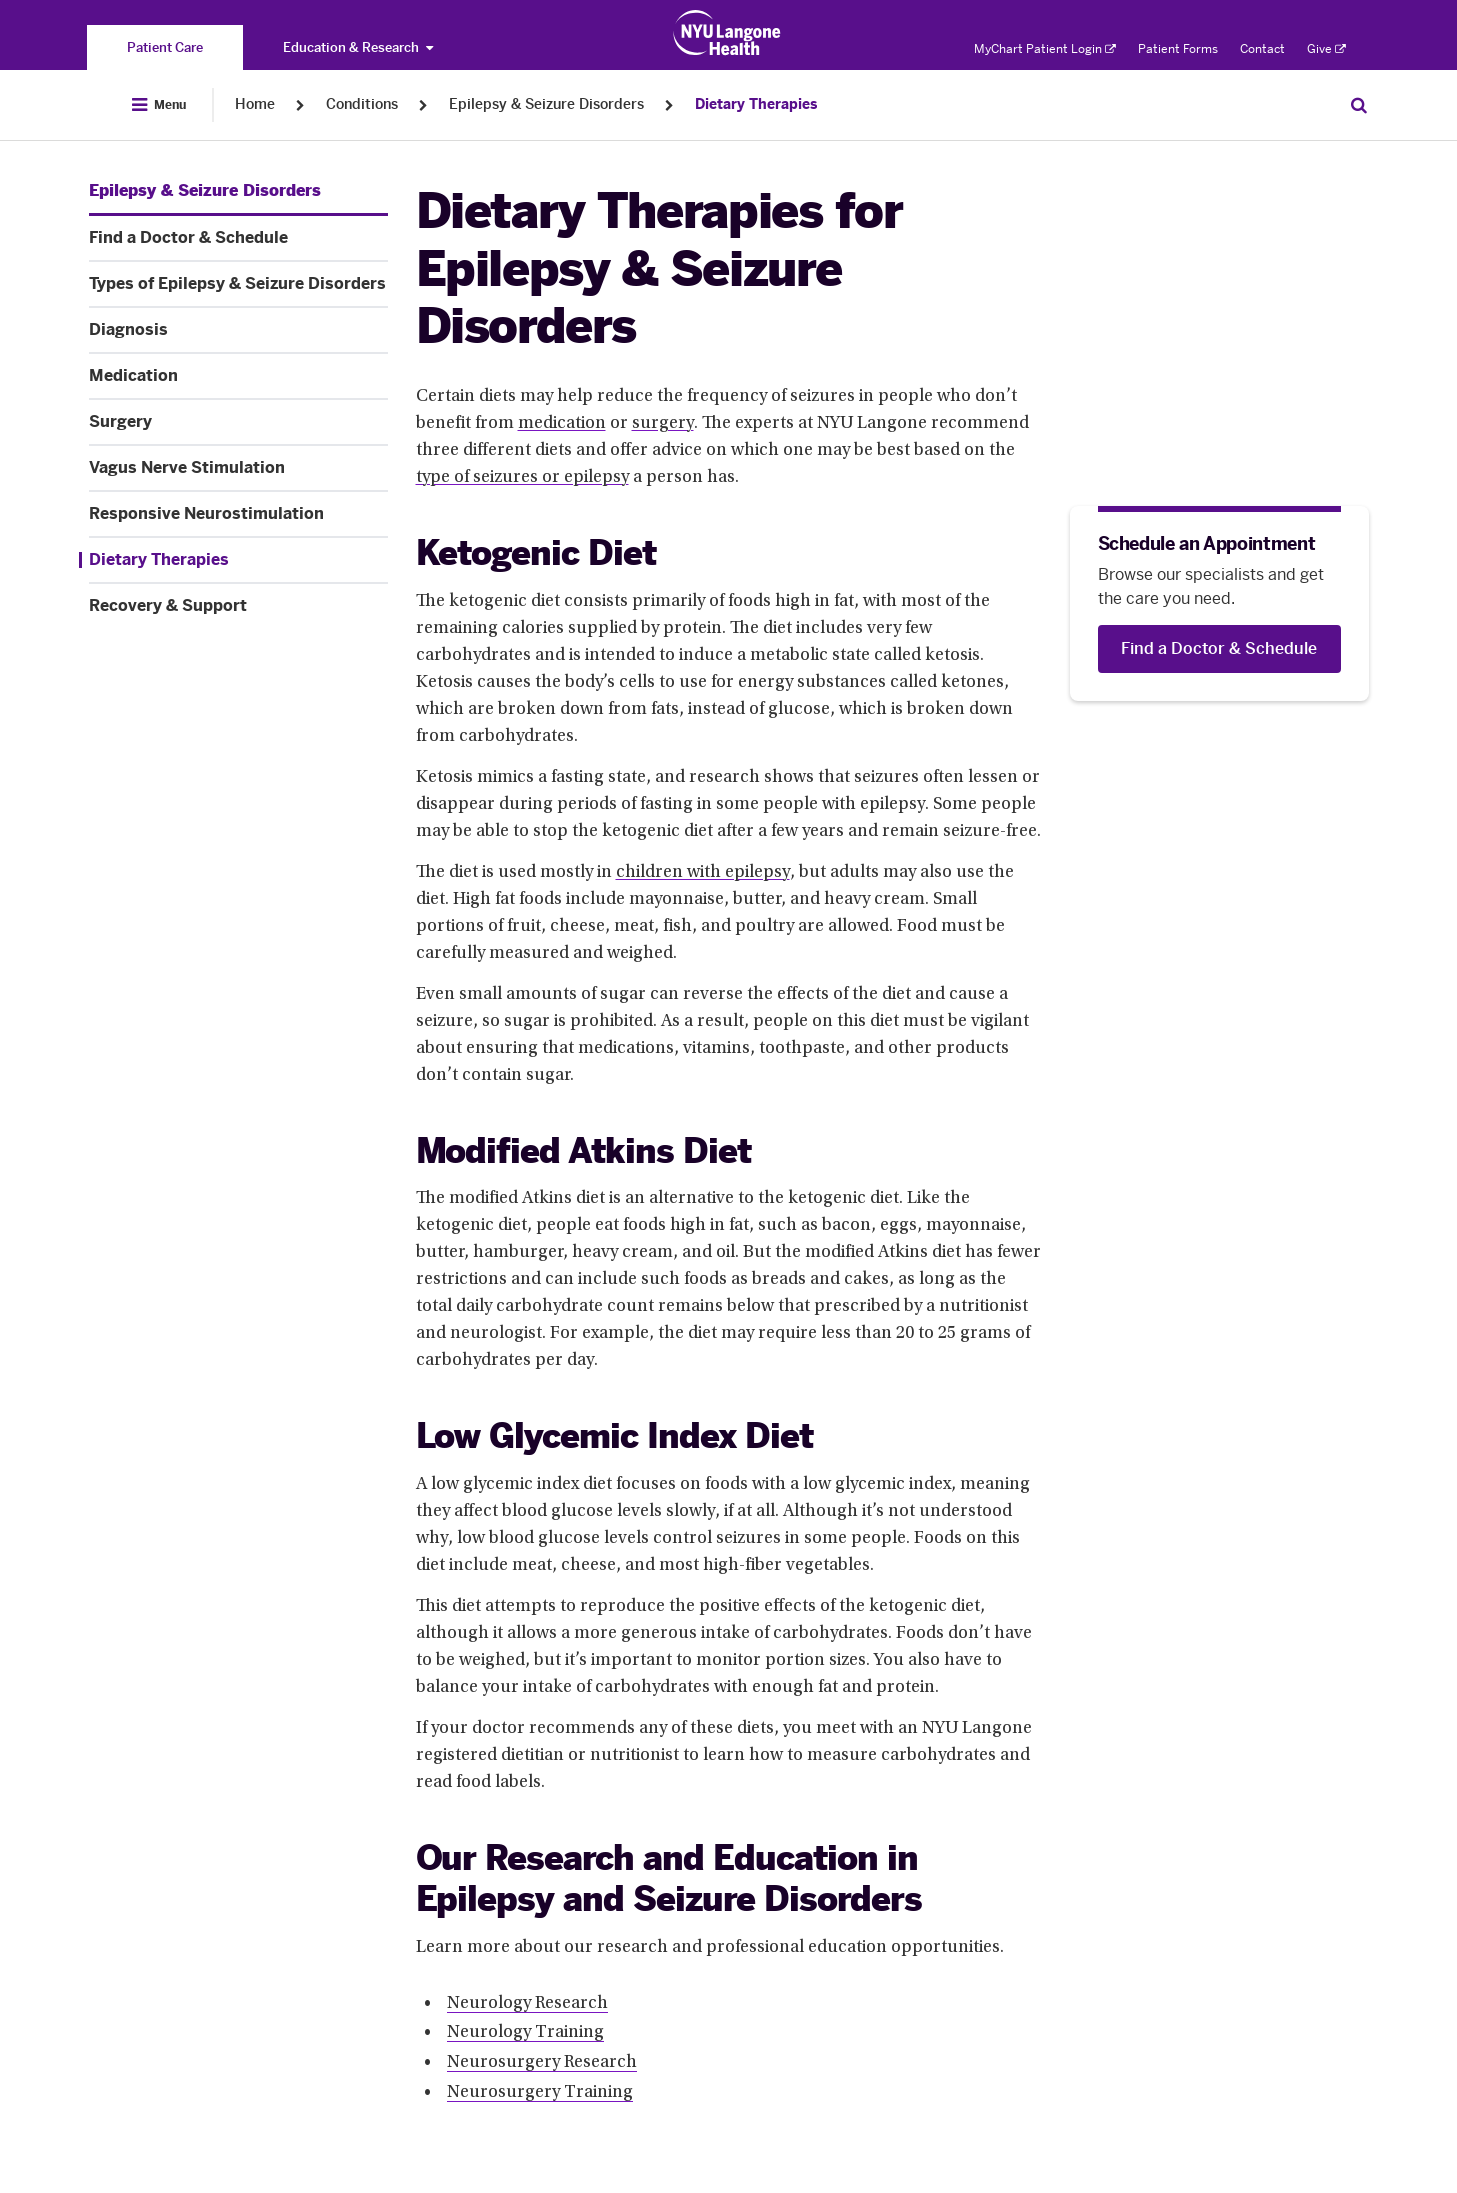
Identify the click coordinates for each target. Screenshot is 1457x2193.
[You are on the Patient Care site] (165, 47)
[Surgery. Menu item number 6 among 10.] (238, 422)
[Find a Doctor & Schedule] (1219, 649)
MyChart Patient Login (1045, 49)
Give (1326, 49)
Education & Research (358, 47)
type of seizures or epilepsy (522, 478)
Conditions (362, 104)
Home (255, 104)
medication (562, 424)
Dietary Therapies (756, 104)
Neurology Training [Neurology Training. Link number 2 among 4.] (525, 2033)
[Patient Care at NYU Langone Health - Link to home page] (727, 33)
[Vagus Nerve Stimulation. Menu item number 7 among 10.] (238, 468)
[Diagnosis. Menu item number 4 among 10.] (238, 330)
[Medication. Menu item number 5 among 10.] (238, 376)
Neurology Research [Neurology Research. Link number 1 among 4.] (527, 2004)
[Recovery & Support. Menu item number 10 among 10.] (238, 606)
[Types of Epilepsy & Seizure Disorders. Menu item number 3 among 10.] (238, 284)
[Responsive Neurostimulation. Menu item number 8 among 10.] (238, 514)
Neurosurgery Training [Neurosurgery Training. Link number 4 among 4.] (540, 2093)
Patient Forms (1178, 49)
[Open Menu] (159, 105)
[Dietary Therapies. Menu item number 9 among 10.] (233, 560)
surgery (663, 424)
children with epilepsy (703, 873)
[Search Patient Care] (1359, 105)
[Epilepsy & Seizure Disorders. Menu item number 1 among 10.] (205, 191)
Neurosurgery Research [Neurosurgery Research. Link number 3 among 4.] (542, 2063)
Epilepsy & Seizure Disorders (546, 104)
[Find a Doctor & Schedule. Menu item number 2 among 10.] (238, 238)
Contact (1262, 49)
